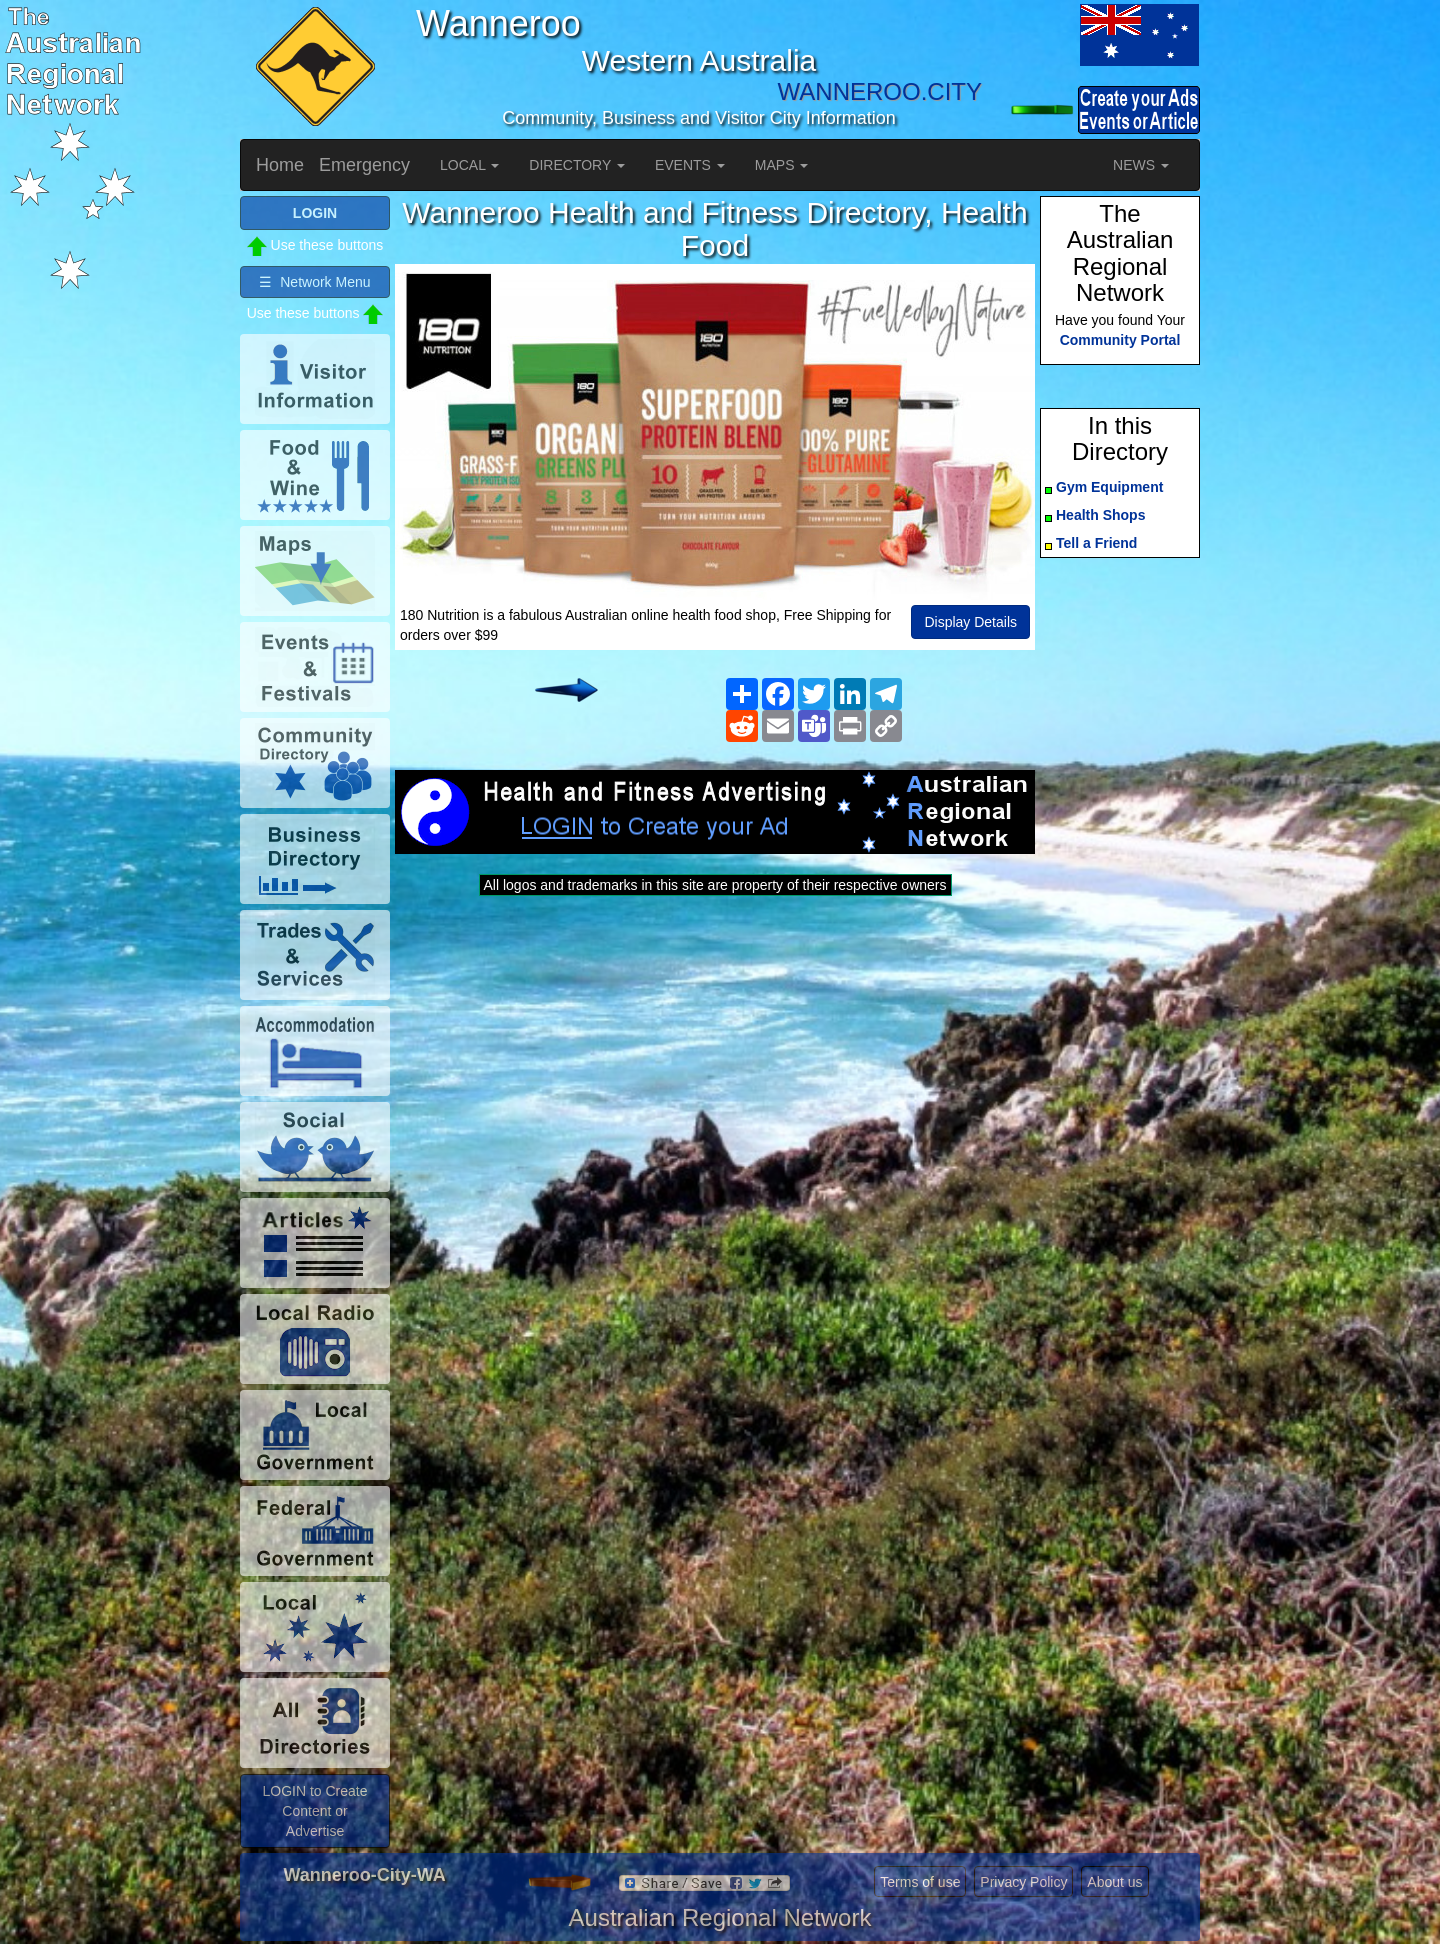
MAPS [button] (782, 165)
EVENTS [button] (690, 165)
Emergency (364, 165)
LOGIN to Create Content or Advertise (314, 1811)
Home (280, 165)
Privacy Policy (1023, 1882)
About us (1114, 1882)
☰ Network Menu (314, 282)
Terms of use (920, 1882)
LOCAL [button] (469, 165)
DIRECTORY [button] (577, 165)
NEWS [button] (1141, 165)
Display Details (970, 622)
